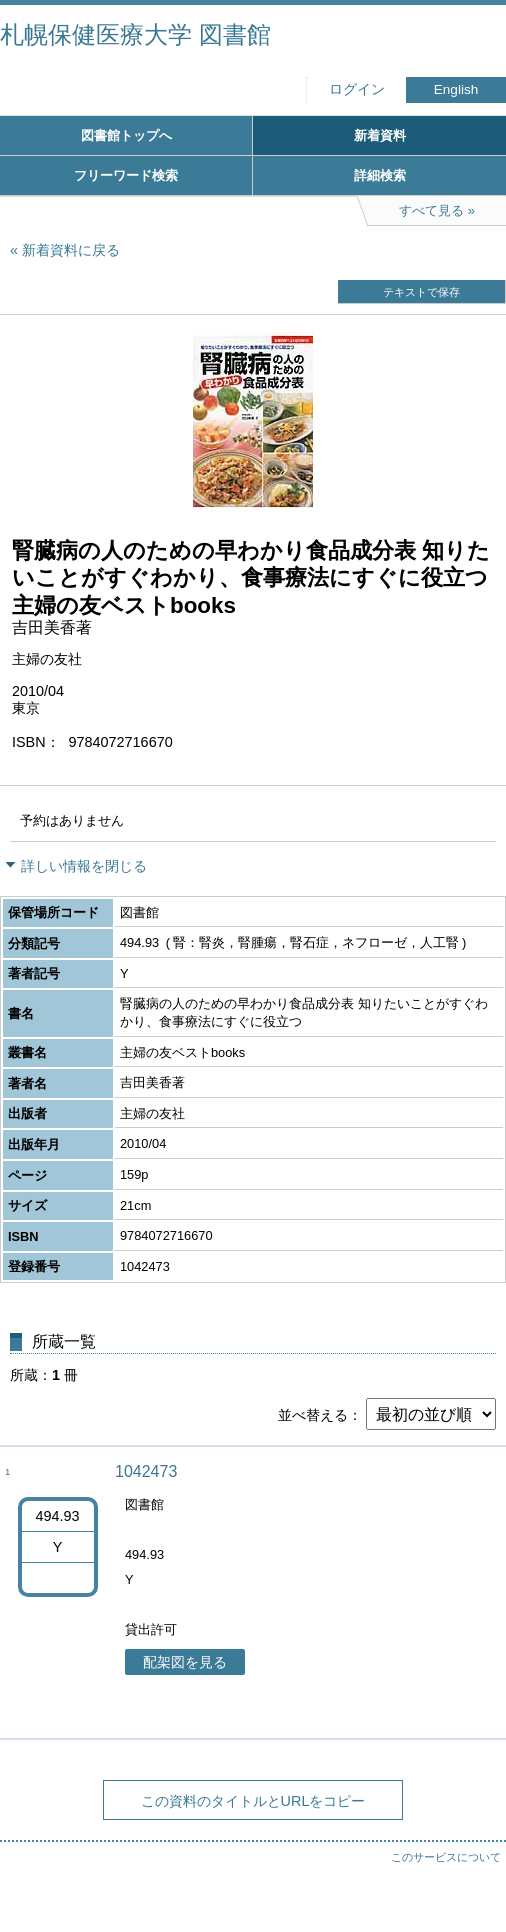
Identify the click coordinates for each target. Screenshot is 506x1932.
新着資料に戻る (71, 250)
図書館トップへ (126, 135)
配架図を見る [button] (185, 1662)
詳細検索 (380, 175)
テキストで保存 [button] (421, 292)
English (456, 89)
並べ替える (313, 1415)
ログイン (357, 89)
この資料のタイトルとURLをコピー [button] (253, 1801)
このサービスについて (446, 1857)
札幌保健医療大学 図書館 (135, 34)
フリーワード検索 (126, 175)
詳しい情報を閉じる (84, 866)
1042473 (146, 1471)
